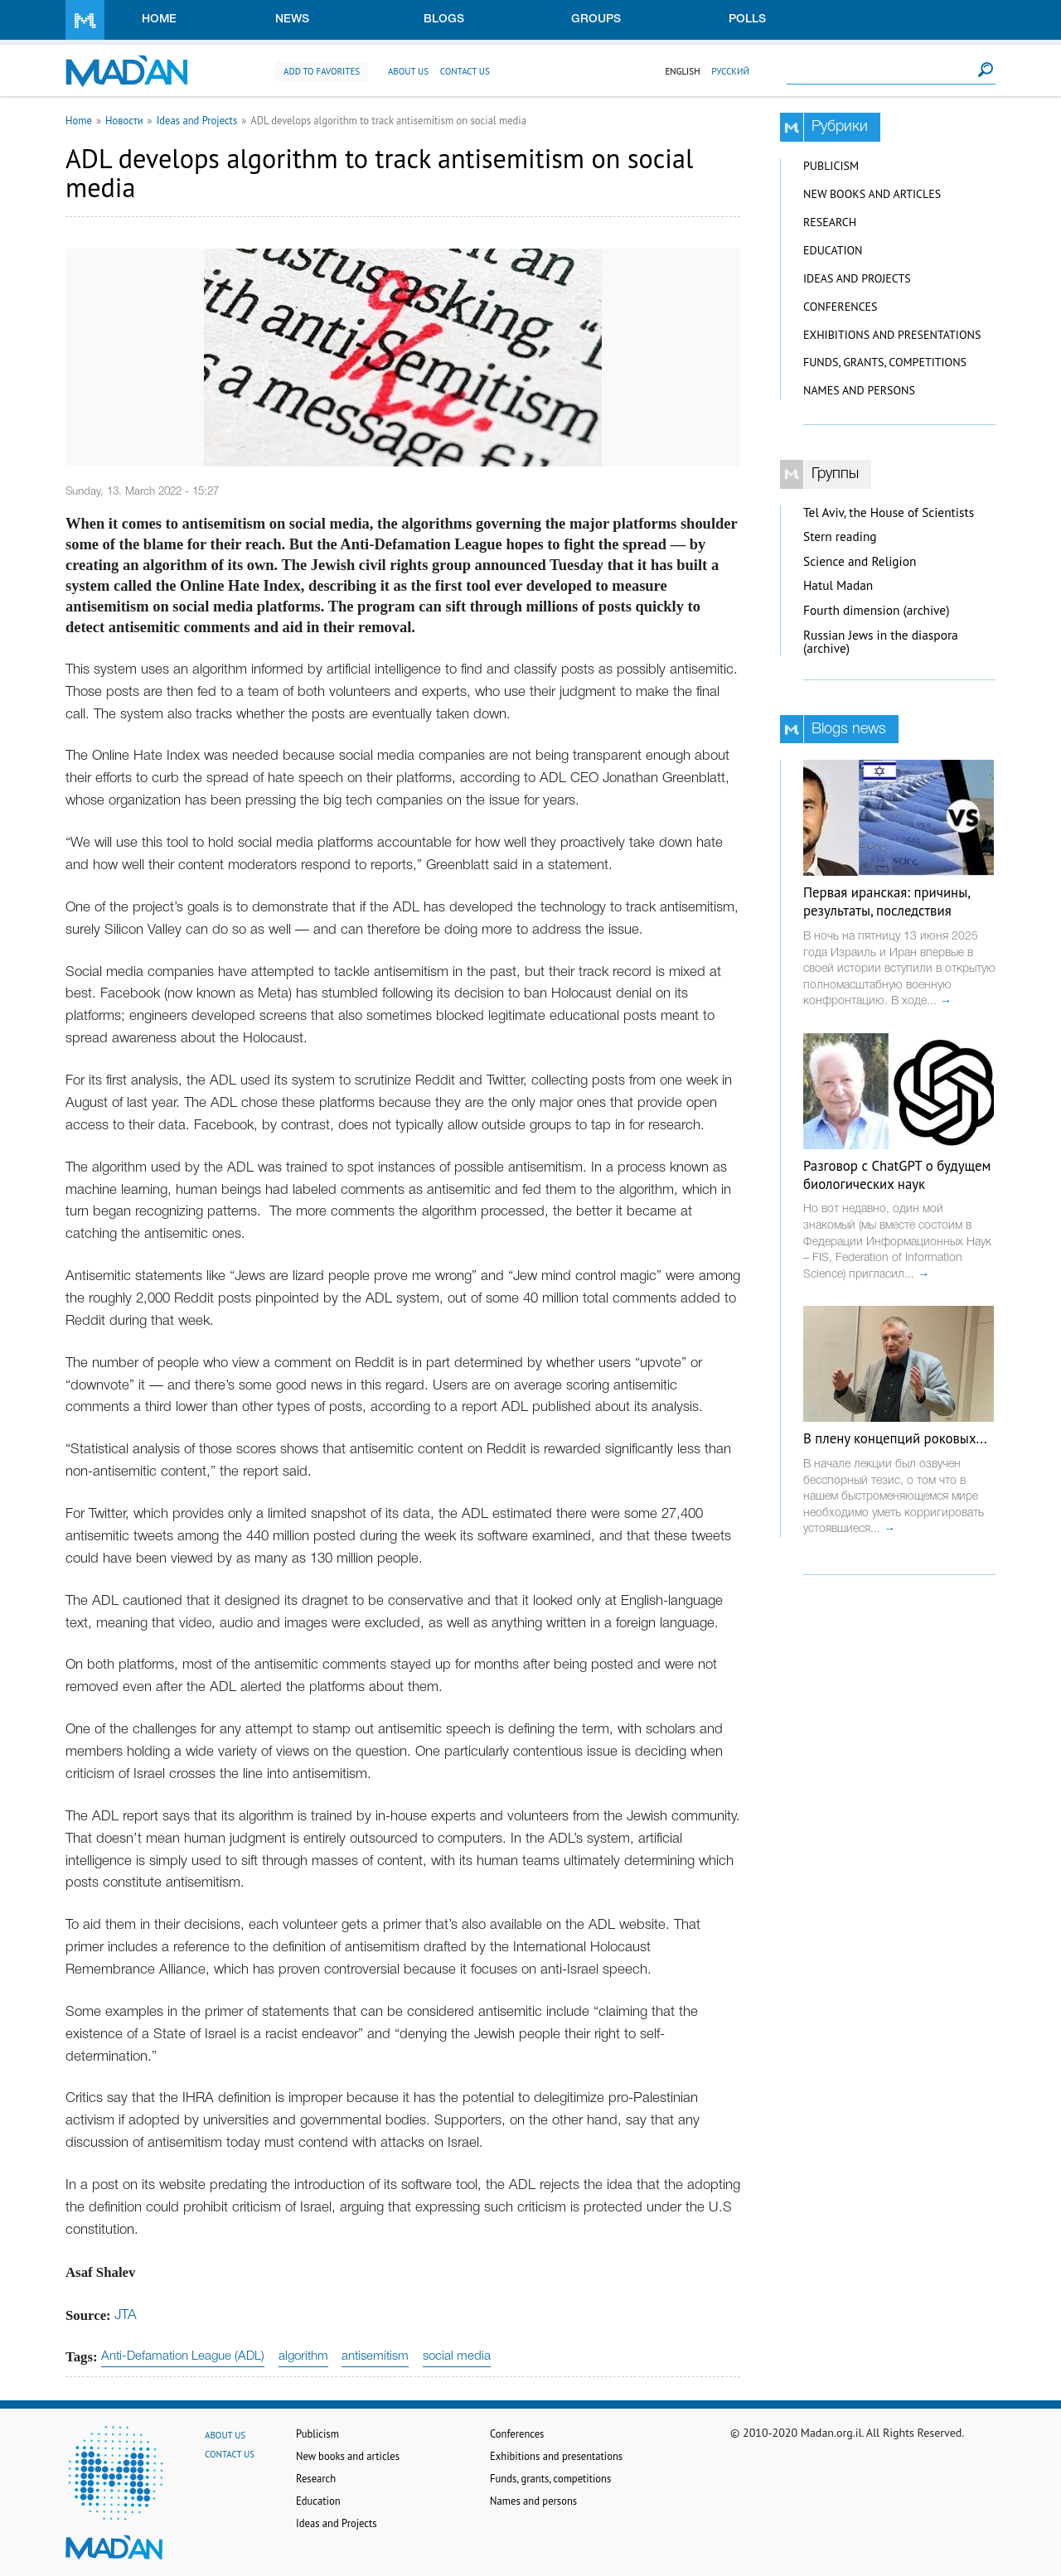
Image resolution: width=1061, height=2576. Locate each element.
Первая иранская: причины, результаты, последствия (886, 901)
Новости (124, 120)
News (292, 19)
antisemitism (375, 2356)
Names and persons (859, 390)
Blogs (444, 19)
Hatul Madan (838, 585)
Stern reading (840, 536)
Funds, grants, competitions (885, 362)
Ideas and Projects (197, 120)
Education (832, 250)
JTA (125, 2315)
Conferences (840, 306)
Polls (747, 19)
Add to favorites (321, 71)
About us (408, 71)
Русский (730, 71)
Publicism (831, 165)
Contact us (465, 71)
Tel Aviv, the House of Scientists (888, 512)
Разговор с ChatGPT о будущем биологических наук (897, 1175)
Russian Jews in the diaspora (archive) (880, 642)
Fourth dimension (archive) (876, 610)
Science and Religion (859, 561)
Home (159, 19)
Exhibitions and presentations (892, 334)
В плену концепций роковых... (895, 1438)
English (682, 71)
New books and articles (872, 193)
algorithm (303, 2356)
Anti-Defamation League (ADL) (182, 2356)
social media (457, 2356)
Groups (596, 19)
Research (829, 222)
